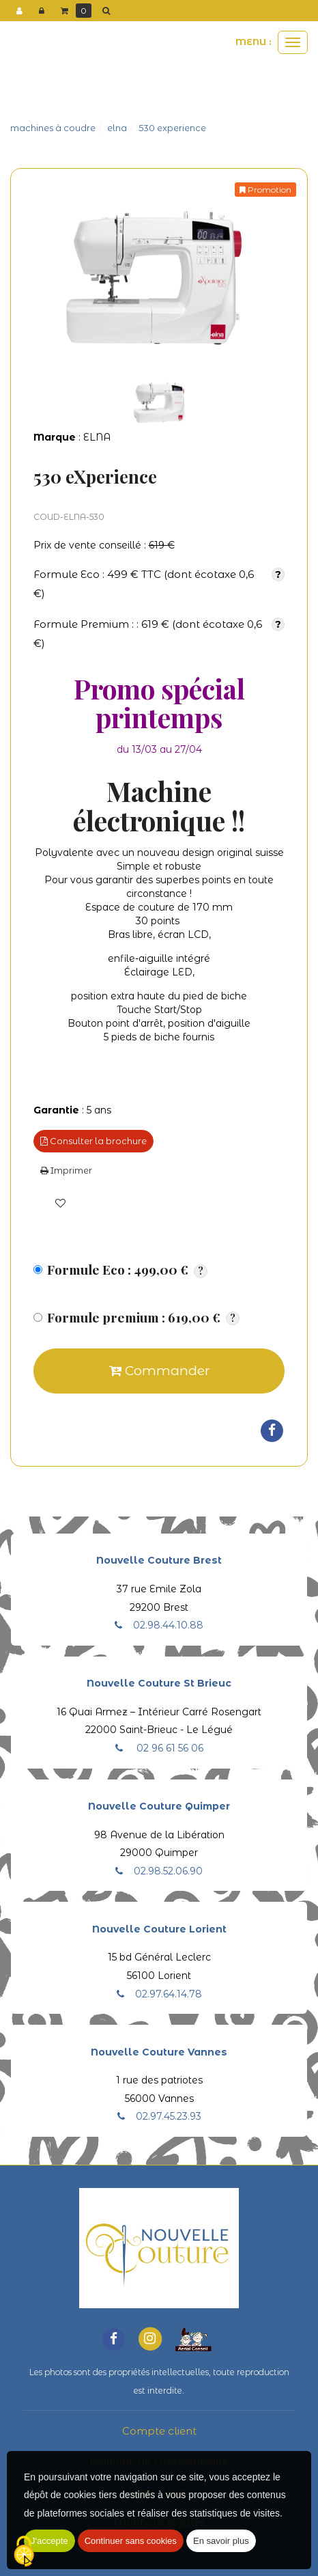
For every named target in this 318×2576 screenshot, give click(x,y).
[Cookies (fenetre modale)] (24, 2552)
